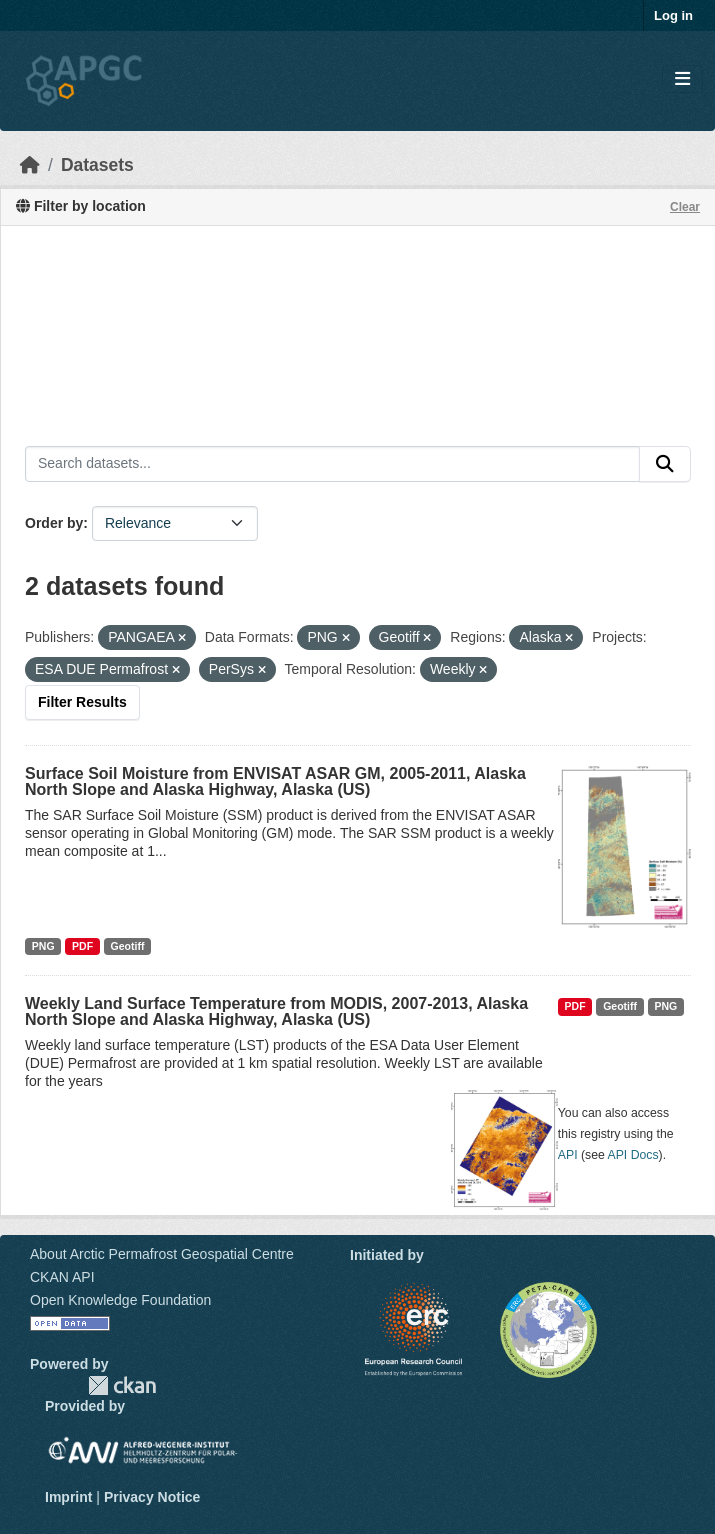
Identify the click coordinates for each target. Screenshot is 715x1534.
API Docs (633, 1155)
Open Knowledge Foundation (120, 1300)
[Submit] (665, 464)
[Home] (30, 165)
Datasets (97, 165)
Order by (54, 523)
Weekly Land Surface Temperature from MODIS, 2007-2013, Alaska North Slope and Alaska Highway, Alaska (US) (276, 1011)
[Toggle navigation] (682, 79)
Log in (673, 15)
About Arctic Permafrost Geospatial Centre (162, 1254)
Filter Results (82, 702)
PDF (82, 946)
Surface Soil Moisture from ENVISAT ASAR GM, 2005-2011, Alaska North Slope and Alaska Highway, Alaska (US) (275, 781)
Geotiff (128, 946)
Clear (685, 207)
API (568, 1155)
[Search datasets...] (332, 464)
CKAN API (62, 1277)
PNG (43, 946)
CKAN (122, 1385)
